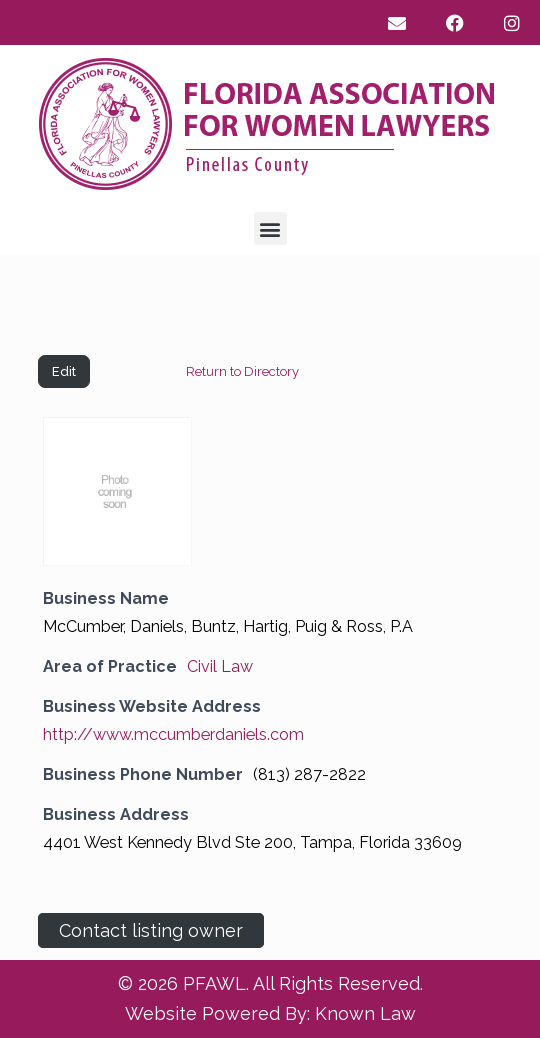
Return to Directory (242, 371)
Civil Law (220, 666)
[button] (270, 228)
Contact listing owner (151, 930)
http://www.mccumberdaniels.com (173, 734)
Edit (64, 371)
